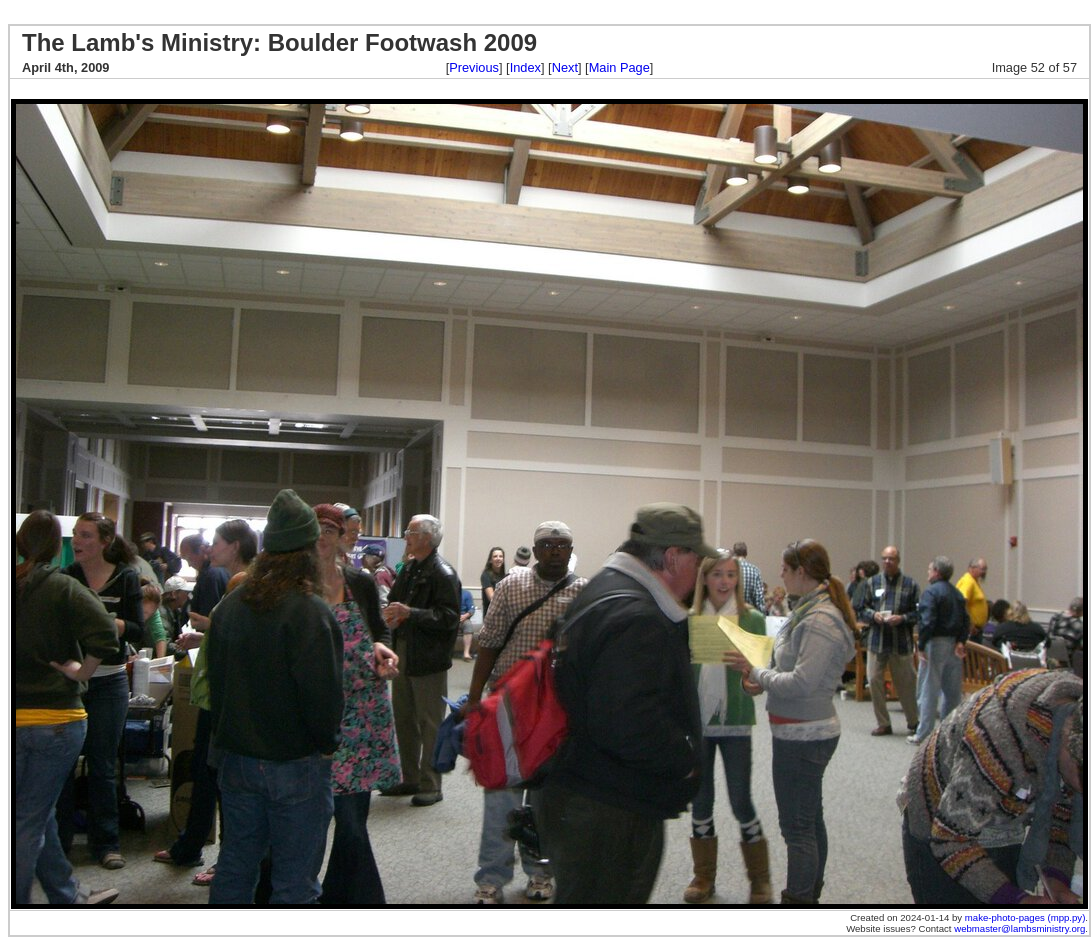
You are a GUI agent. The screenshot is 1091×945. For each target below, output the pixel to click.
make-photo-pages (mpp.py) (1025, 917)
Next (565, 67)
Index (525, 67)
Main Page (619, 67)
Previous (474, 67)
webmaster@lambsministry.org (1019, 928)
